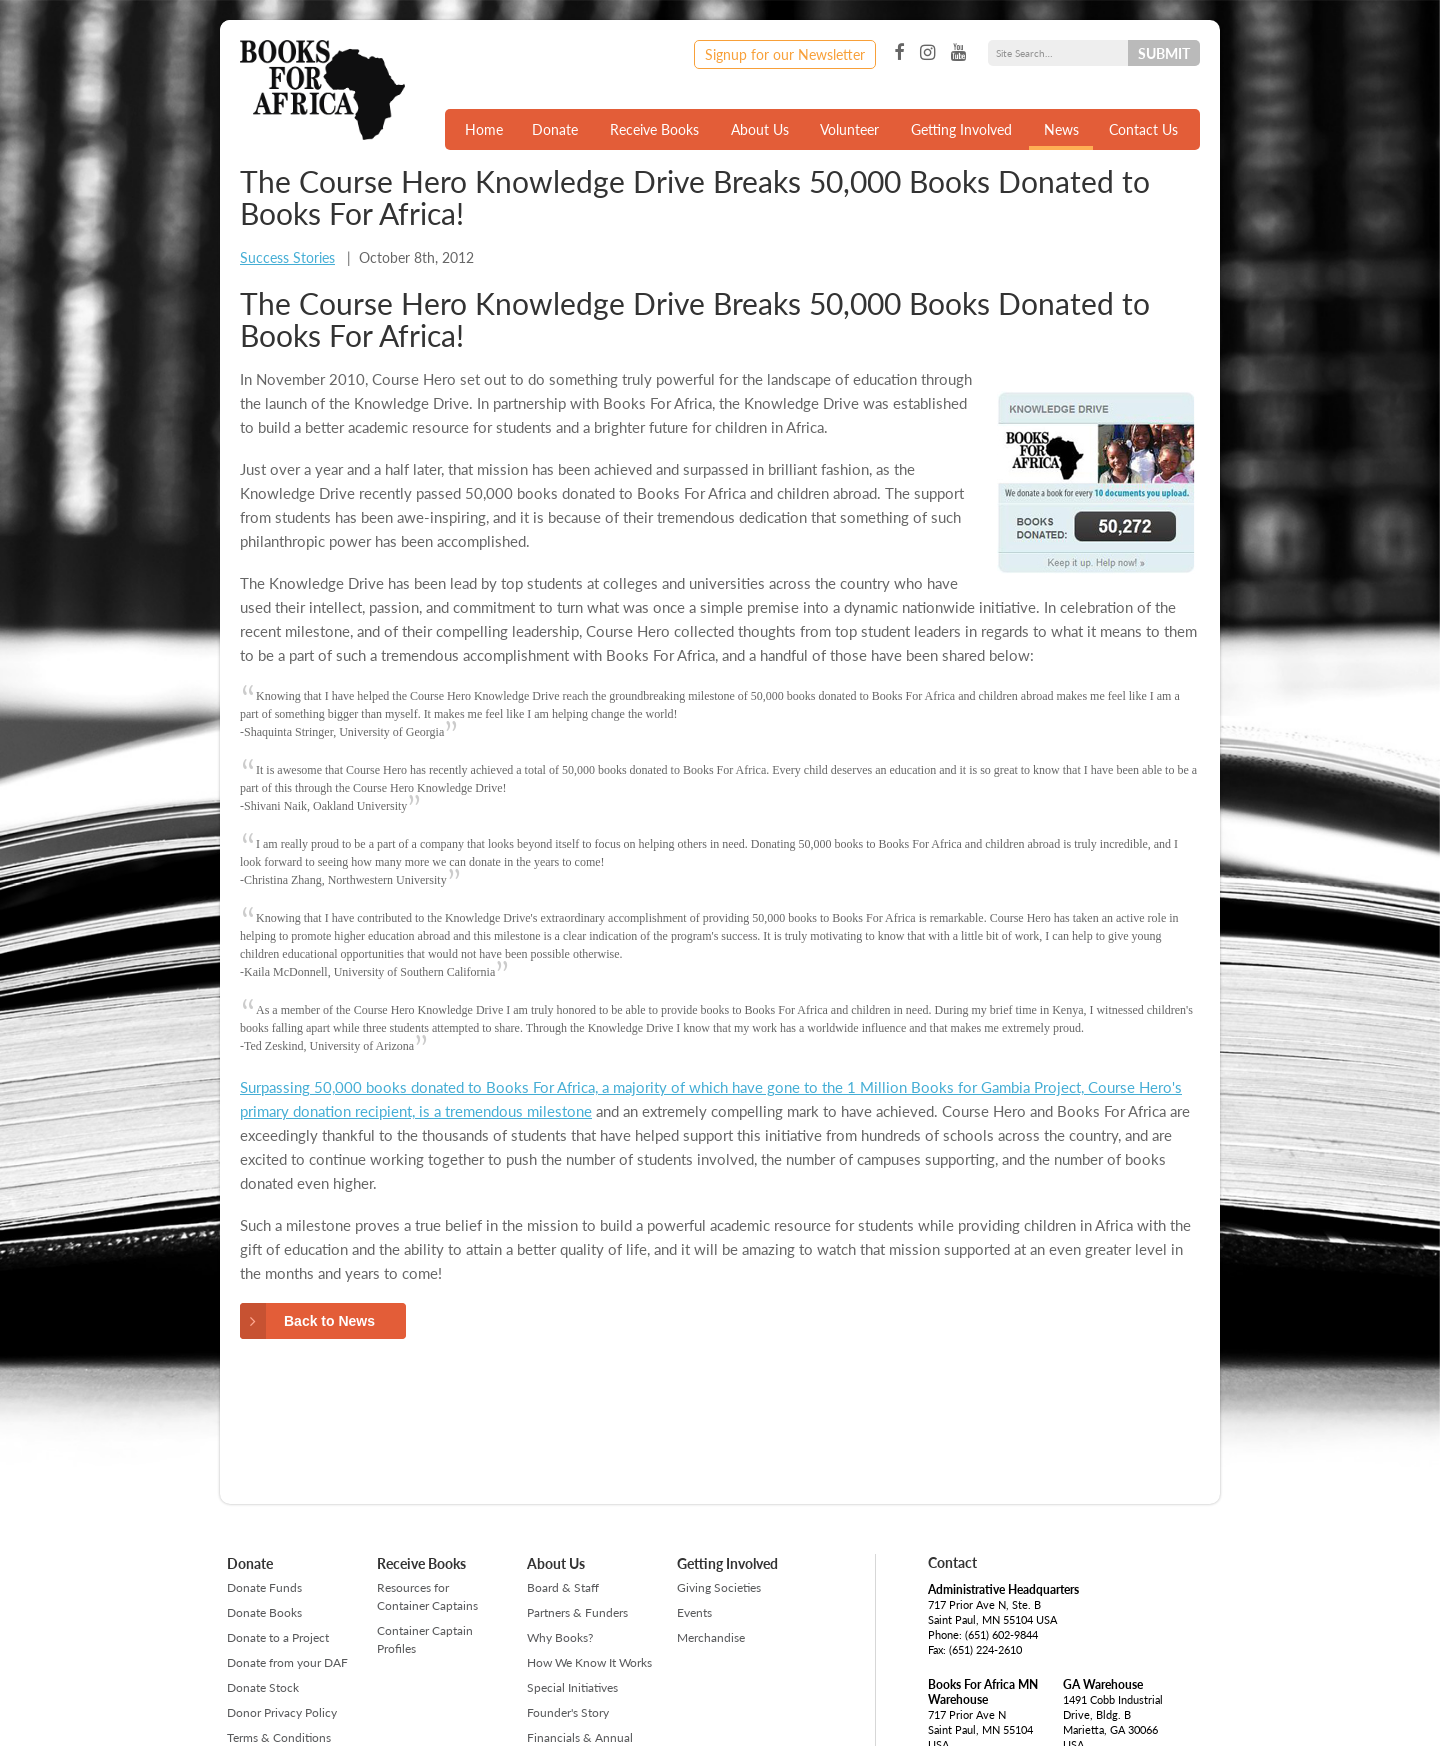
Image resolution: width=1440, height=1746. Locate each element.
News (1061, 129)
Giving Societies (719, 1587)
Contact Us (1143, 129)
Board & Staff (563, 1587)
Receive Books (654, 129)
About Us (760, 129)
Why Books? (560, 1637)
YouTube (958, 53)
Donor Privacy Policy (282, 1712)
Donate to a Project (278, 1637)
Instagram (927, 53)
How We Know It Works (589, 1662)
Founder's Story (568, 1712)
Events (694, 1612)
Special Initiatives (572, 1687)
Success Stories (287, 257)
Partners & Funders (577, 1612)
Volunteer (849, 129)
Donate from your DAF (287, 1662)
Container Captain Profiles (425, 1639)
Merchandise (711, 1637)
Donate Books (264, 1612)
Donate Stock (263, 1687)
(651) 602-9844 (1001, 1634)
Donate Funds (264, 1587)
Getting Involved (961, 129)
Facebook (899, 53)
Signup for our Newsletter (785, 54)
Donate (555, 129)
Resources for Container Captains (427, 1596)
